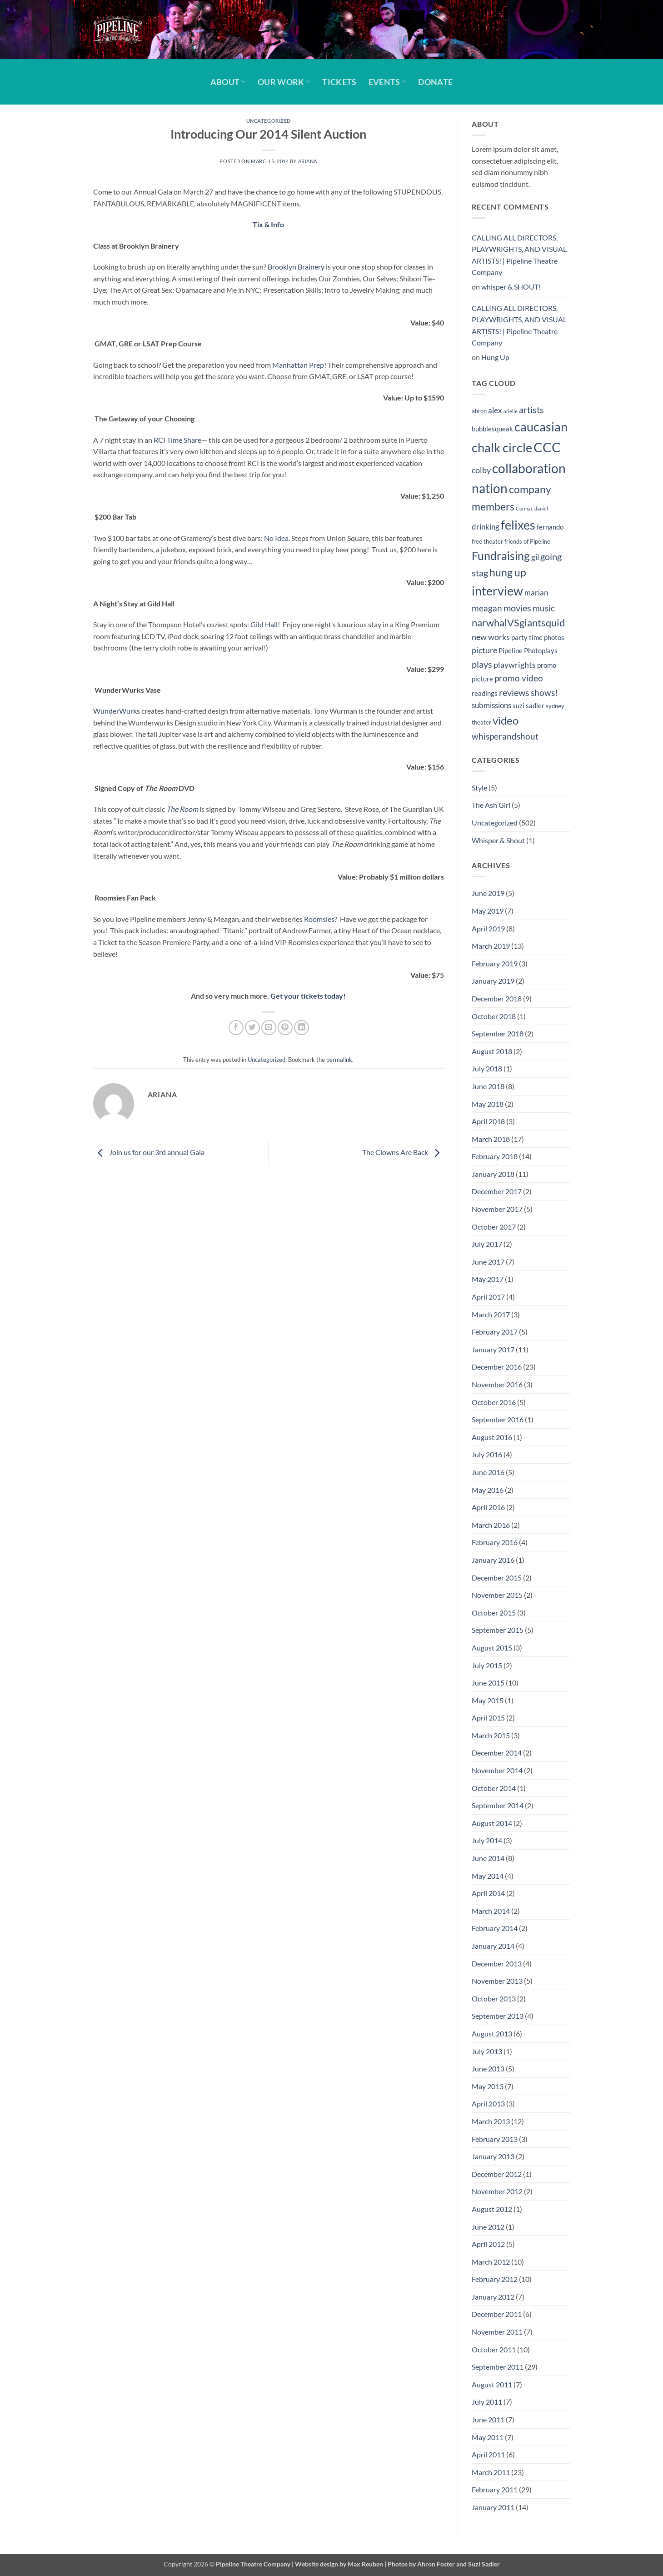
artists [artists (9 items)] (531, 409)
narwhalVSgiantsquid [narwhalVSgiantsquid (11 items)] (518, 622)
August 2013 (492, 2033)
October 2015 (494, 1612)
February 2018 (495, 1156)
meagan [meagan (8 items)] (487, 608)
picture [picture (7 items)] (484, 650)
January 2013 (493, 2156)
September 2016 (497, 1419)
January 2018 (493, 1174)
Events (388, 82)
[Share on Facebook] (236, 1027)
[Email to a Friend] (268, 1027)
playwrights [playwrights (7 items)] (515, 665)
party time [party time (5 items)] (527, 637)
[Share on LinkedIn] (301, 1027)
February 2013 (495, 2139)
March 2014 (491, 1910)
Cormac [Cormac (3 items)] (524, 508)
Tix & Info (268, 224)
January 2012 (493, 2296)
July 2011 (487, 2401)
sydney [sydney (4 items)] (555, 706)
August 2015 (492, 1647)
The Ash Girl (491, 804)
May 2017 (487, 1279)
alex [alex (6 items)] (495, 410)
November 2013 (497, 1980)
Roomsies (319, 919)
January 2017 (493, 1349)
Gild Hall (264, 624)
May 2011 (487, 2437)
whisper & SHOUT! (511, 286)
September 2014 (497, 1805)
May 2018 (487, 1104)
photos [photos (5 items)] (554, 637)
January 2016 (493, 1560)
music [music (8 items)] (544, 608)
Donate (435, 82)
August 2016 (492, 1437)
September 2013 (497, 2015)
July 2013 (487, 2051)
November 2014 (497, 1770)
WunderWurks (116, 710)
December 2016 (497, 1366)
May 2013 (487, 2086)
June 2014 (488, 1858)
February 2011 (495, 2489)
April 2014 (488, 1893)
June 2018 (488, 1086)
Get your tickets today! (308, 995)
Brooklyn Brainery (296, 266)
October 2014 (494, 1788)
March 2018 (491, 1139)
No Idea (276, 538)
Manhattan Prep (298, 364)
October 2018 (494, 1016)
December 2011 (497, 2314)
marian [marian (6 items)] (536, 592)
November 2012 (497, 2191)
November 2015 (497, 1595)
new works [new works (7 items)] (491, 637)
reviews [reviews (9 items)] (514, 692)
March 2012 (491, 2261)
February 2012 (495, 2279)
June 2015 (488, 1682)
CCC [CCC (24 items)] (547, 447)
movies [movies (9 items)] (517, 607)
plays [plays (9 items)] (482, 664)
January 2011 (493, 2507)
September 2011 (497, 2366)
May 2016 (487, 1490)
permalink (339, 1059)
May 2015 (487, 1700)
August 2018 (492, 1051)
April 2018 (488, 1121)
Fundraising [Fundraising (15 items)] (501, 555)
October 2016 (494, 1402)
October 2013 (494, 1998)
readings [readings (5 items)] (485, 693)
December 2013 (497, 1963)
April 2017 (488, 1296)
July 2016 (487, 1454)
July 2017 (487, 1244)
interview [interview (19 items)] (497, 590)
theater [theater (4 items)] (481, 722)
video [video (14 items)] (505, 720)
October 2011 (494, 2349)
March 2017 (491, 1314)
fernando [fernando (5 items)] (550, 527)
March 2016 (491, 1525)
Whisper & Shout (498, 840)
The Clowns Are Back (403, 1152)
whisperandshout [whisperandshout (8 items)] (505, 736)
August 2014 (492, 1823)
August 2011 (492, 2384)
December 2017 (497, 1191)
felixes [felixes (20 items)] (518, 524)
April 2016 (488, 1507)
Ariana (307, 161)
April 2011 (488, 2454)
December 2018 (497, 998)
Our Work (284, 82)
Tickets (339, 82)
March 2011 (491, 2472)
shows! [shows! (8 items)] (544, 692)
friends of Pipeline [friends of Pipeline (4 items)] (527, 541)
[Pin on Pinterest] (285, 1027)
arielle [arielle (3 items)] (510, 411)
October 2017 (494, 1226)
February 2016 (495, 1542)
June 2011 (488, 2419)
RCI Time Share (177, 439)
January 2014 (493, 1945)
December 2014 (497, 1752)
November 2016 (497, 1384)
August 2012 (492, 2209)
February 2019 (495, 963)
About (228, 82)
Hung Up (495, 357)
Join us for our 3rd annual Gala (148, 1152)
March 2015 (491, 1735)
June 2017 (488, 1261)
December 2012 (497, 2174)
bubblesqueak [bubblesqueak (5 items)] (492, 429)
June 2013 (488, 2068)
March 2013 (491, 2121)
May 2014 (487, 1875)
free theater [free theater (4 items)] (487, 541)
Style (479, 787)
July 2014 (487, 1840)
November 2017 (497, 1209)
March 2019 (491, 945)
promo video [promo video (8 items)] (518, 678)
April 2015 (488, 1717)
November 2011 (497, 2331)
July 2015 (487, 1665)
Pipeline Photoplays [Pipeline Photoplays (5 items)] (528, 650)
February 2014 (495, 1928)
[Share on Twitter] (252, 1027)
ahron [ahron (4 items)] (479, 411)
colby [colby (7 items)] (481, 470)
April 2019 (488, 928)
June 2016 (488, 1472)
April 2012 (488, 2244)
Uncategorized (268, 121)
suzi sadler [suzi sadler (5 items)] (528, 705)
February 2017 (495, 1331)
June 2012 (488, 2226)
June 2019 (488, 893)
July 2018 (487, 1068)
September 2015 (497, 1630)
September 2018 (497, 1033)
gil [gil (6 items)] (535, 557)
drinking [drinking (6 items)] (485, 526)
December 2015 (497, 1577)
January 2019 (493, 980)
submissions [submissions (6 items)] (491, 705)
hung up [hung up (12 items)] (507, 572)
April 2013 (488, 2103)
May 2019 (487, 910)
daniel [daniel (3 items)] (541, 508)
